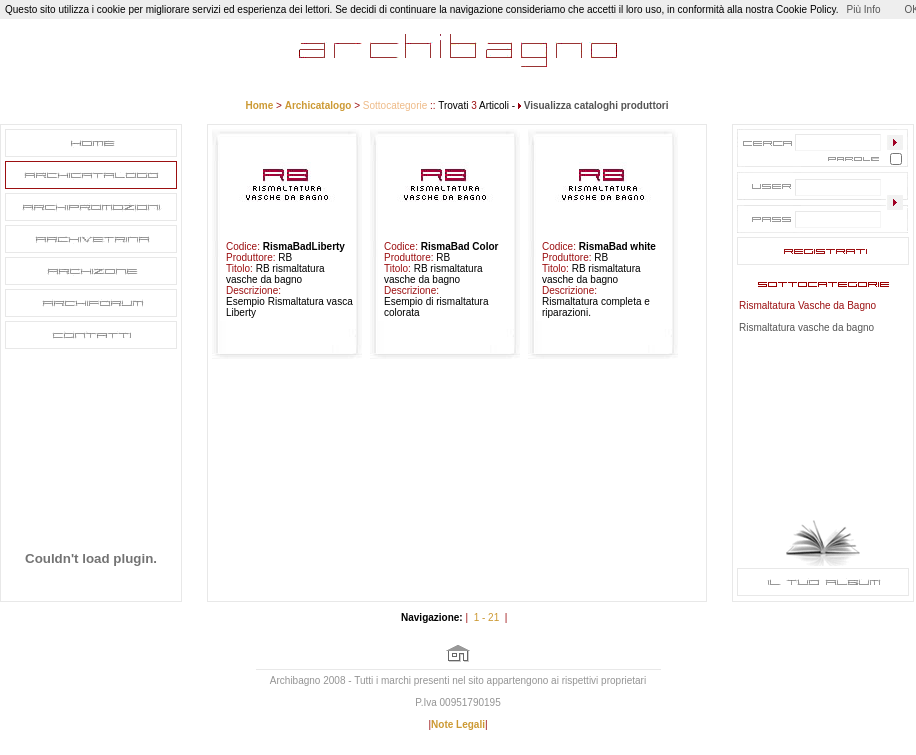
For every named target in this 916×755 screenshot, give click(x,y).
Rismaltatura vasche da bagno (806, 327)
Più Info (864, 9)
